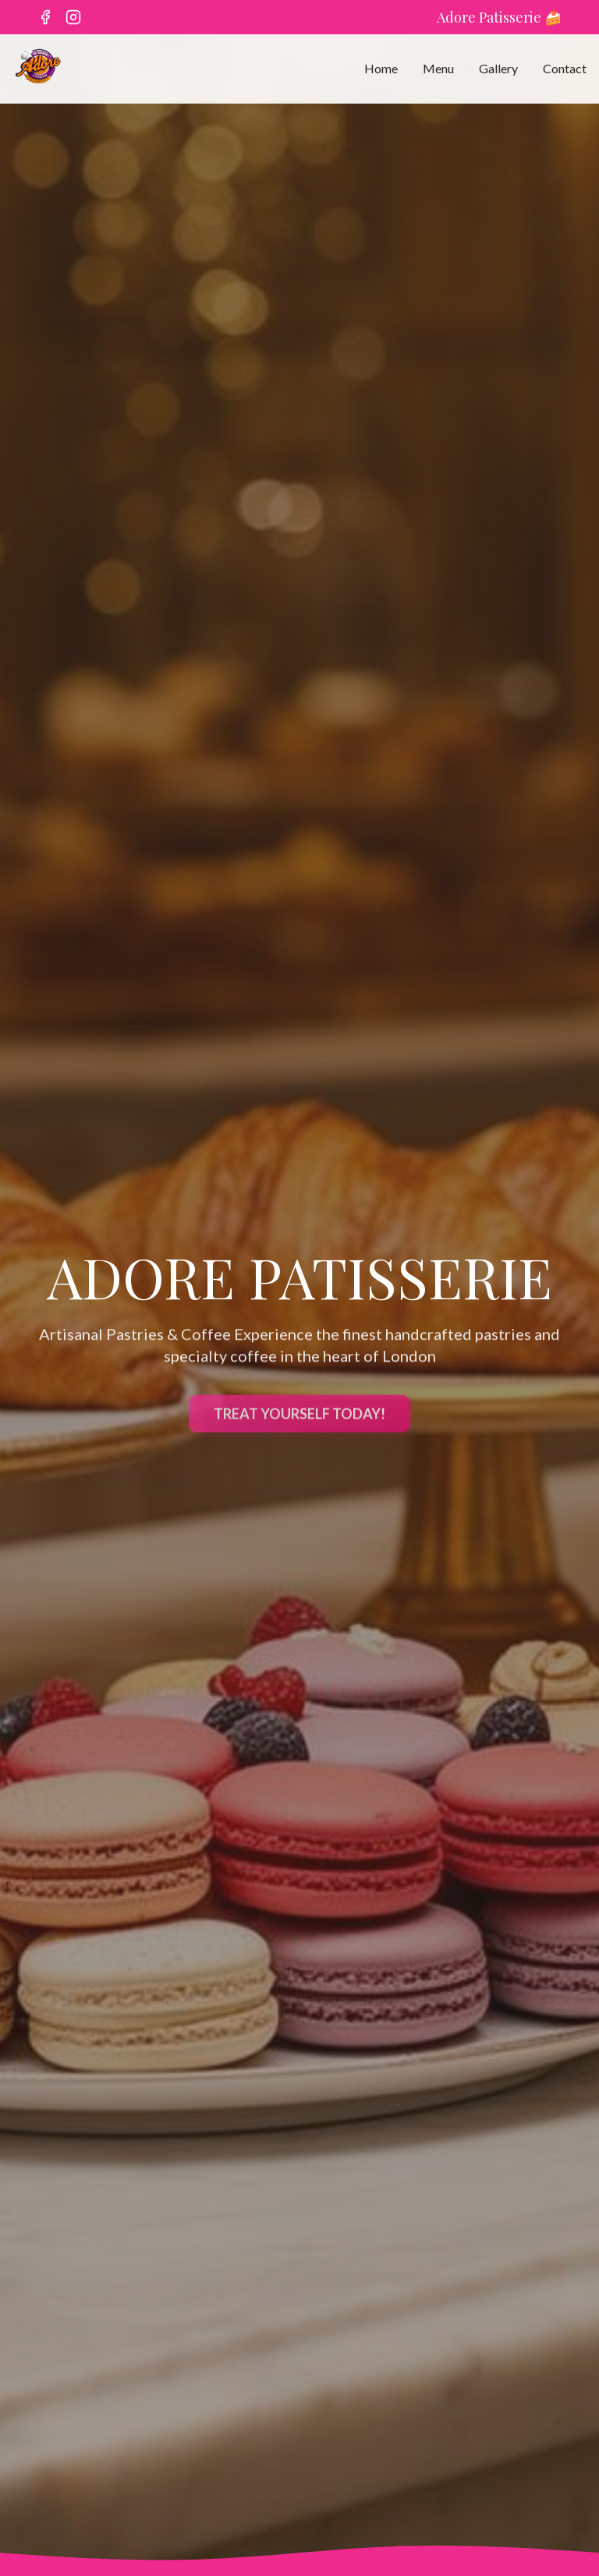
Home (381, 68)
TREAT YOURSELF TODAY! (299, 1417)
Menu (438, 68)
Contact (565, 68)
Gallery (498, 68)
